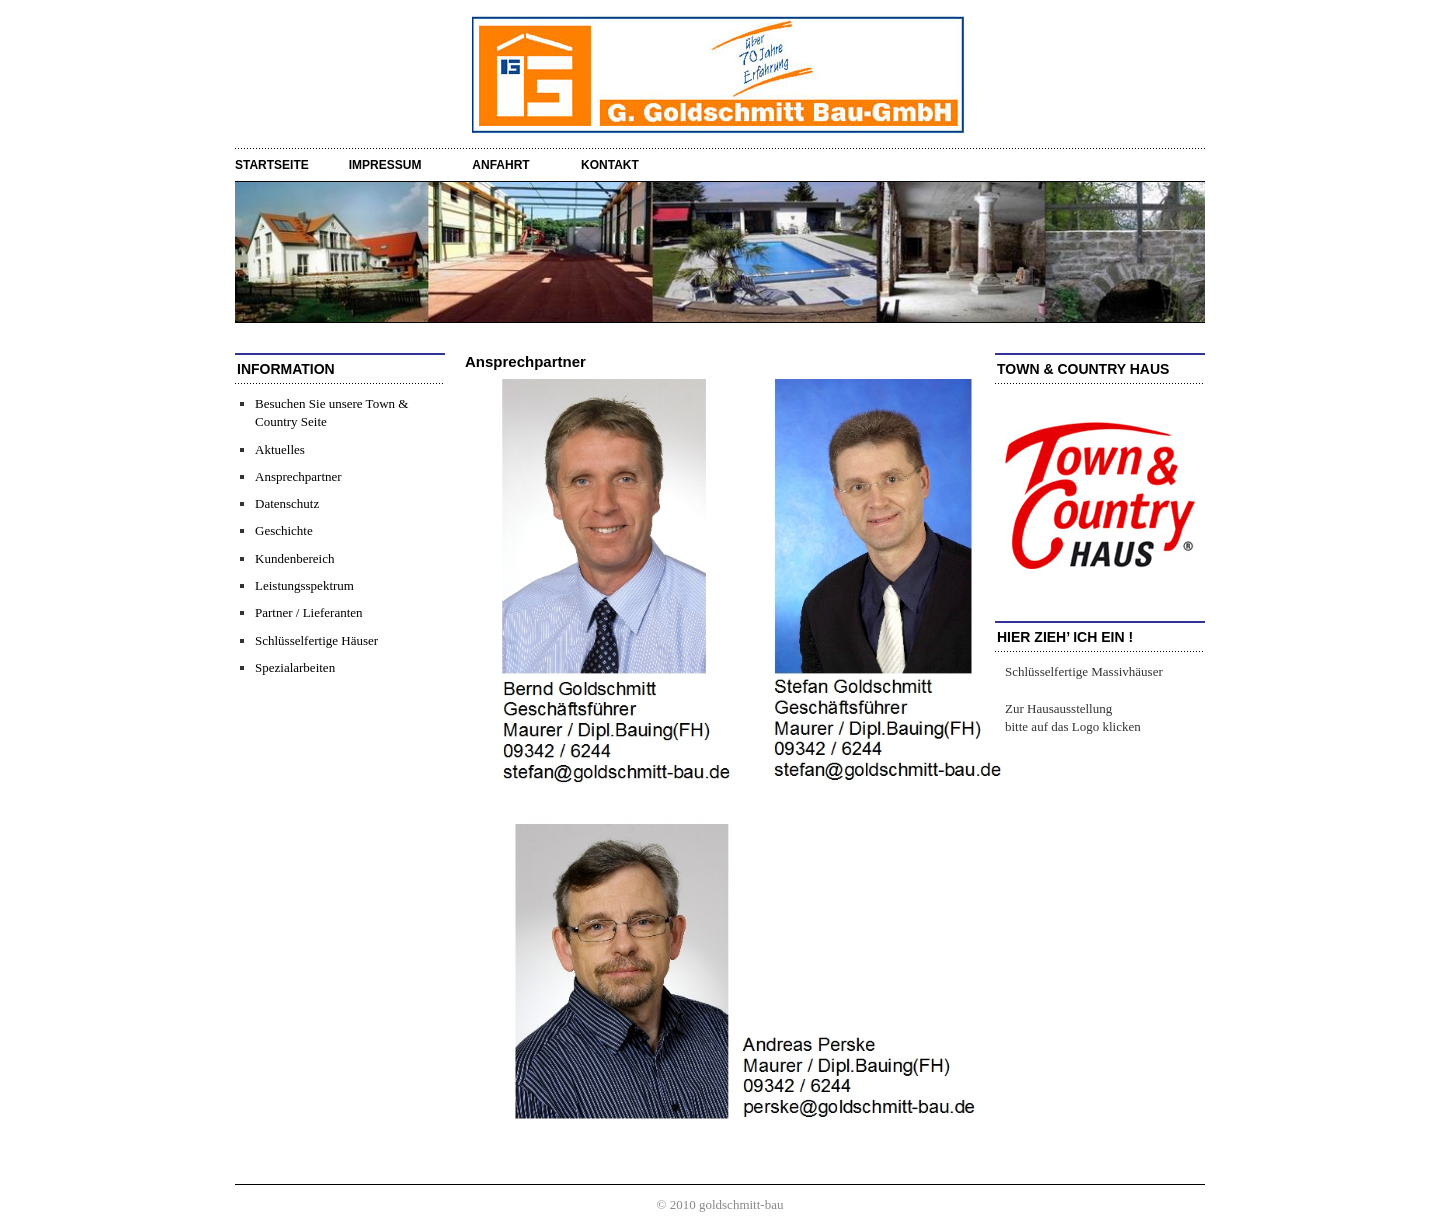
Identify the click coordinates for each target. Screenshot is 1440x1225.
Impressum (385, 165)
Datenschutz (287, 503)
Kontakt (610, 165)
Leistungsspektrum (304, 585)
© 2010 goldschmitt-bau (720, 1204)
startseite (272, 165)
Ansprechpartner (298, 476)
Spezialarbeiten (295, 667)
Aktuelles (280, 449)
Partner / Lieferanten (309, 612)
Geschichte (284, 530)
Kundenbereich (294, 558)
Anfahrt (500, 165)
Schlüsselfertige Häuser (316, 640)
